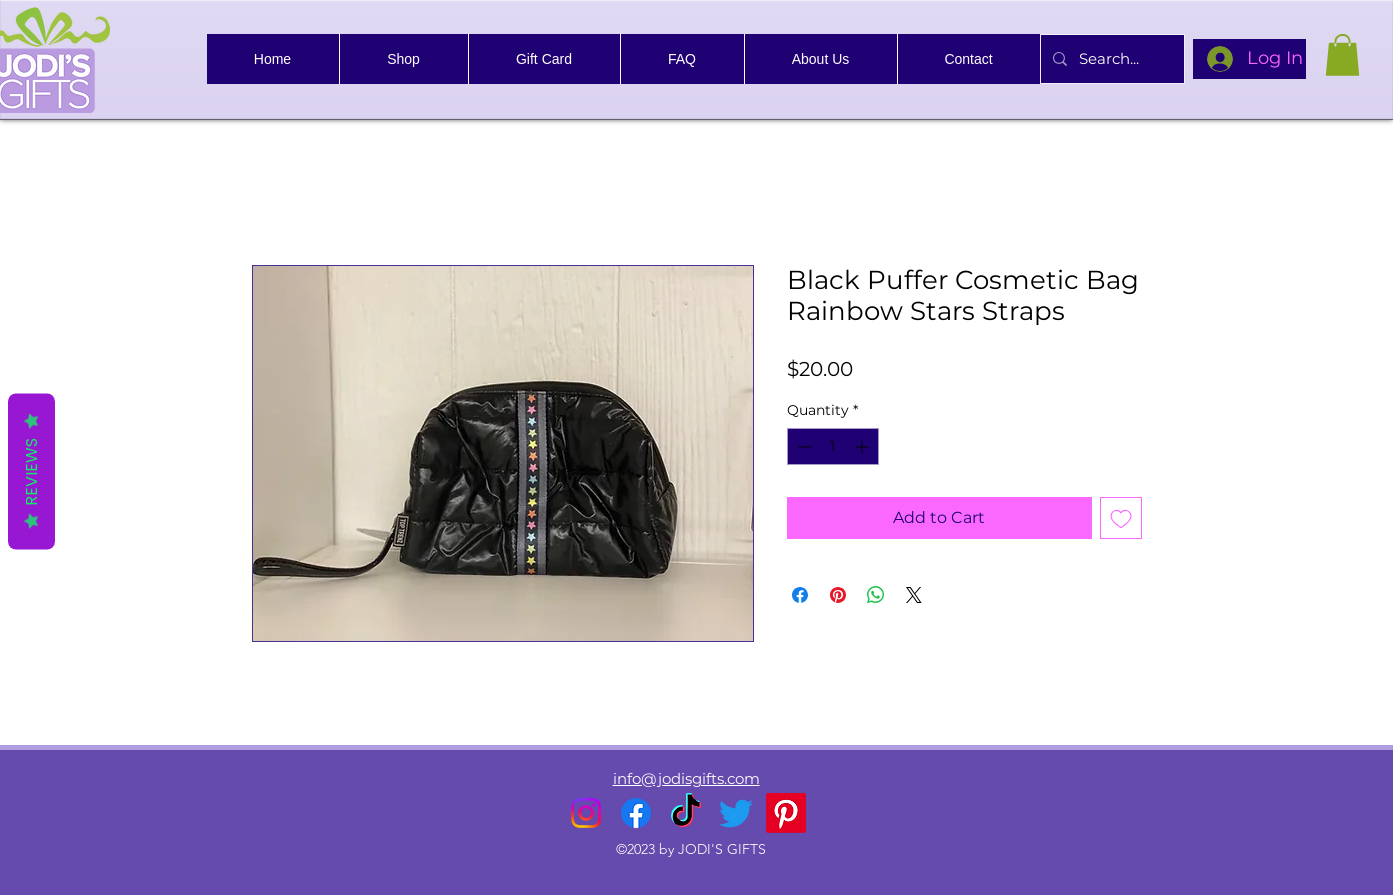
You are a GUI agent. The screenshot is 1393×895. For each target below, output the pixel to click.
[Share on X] (914, 595)
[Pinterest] (786, 813)
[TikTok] (686, 813)
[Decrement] (802, 446)
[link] (1342, 55)
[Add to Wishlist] (1121, 518)
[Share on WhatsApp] (876, 595)
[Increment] (863, 446)
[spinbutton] (833, 446)
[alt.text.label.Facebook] (636, 813)
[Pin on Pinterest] (838, 595)
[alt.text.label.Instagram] (586, 813)
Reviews (31, 471)
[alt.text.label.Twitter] (736, 813)
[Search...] (1110, 59)
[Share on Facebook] (800, 595)
